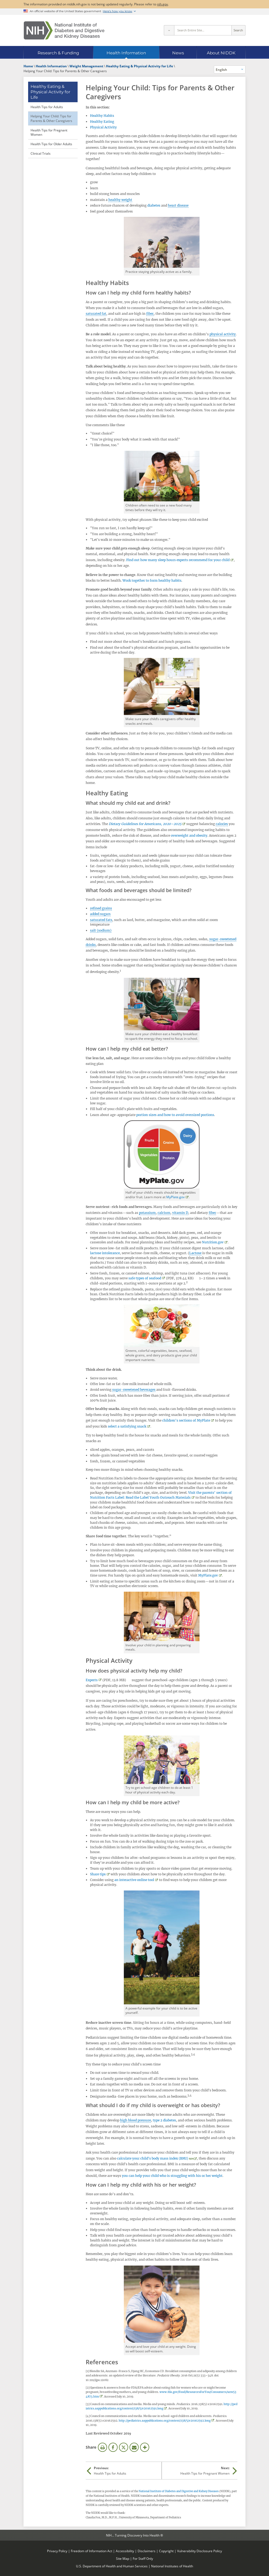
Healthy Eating (102, 122)
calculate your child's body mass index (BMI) (152, 2158)
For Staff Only (143, 2558)
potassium (147, 1213)
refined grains (101, 908)
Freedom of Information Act (91, 2551)
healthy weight (120, 200)
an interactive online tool (134, 1880)
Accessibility (125, 2551)
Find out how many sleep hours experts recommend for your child (178, 560)
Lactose (195, 1253)
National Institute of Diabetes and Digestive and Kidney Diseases (179, 2491)
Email (134, 2447)
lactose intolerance (105, 1253)
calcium (164, 1213)
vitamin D (180, 1213)
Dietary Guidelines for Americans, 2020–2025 (145, 824)
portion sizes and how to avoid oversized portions (175, 1115)
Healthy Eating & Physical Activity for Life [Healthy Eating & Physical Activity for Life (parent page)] (50, 92)
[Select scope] (169, 30)
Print (102, 2447)
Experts (92, 1680)
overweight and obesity (189, 835)
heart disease (178, 205)
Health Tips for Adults (47, 107)
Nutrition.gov (213, 1242)
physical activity (223, 334)
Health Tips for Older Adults (51, 144)
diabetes (153, 205)
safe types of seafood (144, 1278)
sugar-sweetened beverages (133, 1390)
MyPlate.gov (175, 1197)
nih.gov (162, 4)
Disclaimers (146, 2551)
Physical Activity (103, 127)
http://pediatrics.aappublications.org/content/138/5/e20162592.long (165, 2420)
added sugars (100, 914)
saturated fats (101, 920)
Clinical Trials (41, 153)
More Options (144, 2447)
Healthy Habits (102, 116)
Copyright (166, 2551)
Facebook (113, 2447)
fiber (150, 314)
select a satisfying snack (127, 1426)
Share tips (98, 1874)
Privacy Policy (57, 2551)
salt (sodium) (100, 930)
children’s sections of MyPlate (186, 1420)
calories (222, 824)
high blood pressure (135, 2120)
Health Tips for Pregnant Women (49, 132)
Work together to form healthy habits (151, 580)
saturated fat (96, 314)
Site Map (122, 2558)
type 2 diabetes (164, 2120)
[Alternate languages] (229, 69)
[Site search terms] (203, 30)
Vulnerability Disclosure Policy (199, 2551)
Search (238, 30)
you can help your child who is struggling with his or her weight (172, 2176)
